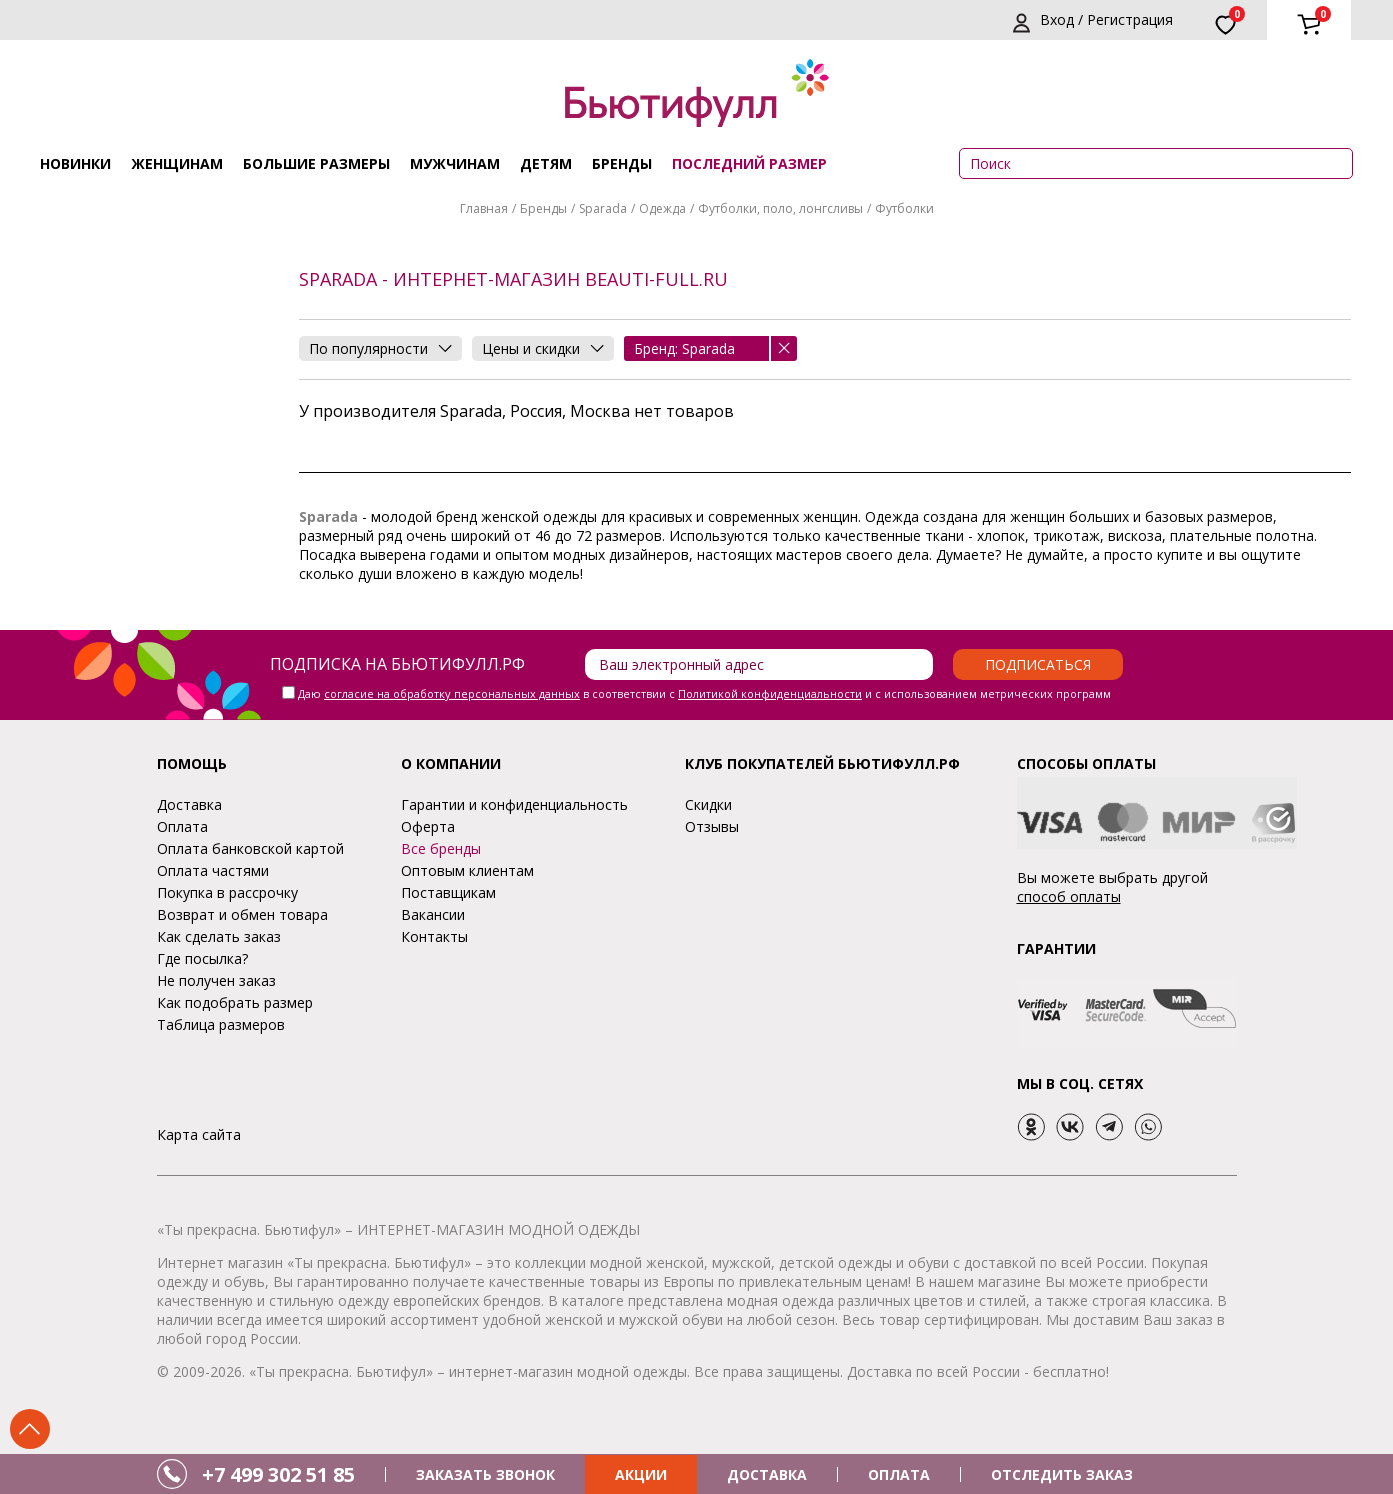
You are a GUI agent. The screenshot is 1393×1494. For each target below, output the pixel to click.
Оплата (182, 826)
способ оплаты (1069, 896)
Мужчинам (455, 163)
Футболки (904, 208)
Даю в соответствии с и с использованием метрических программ (704, 693)
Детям (546, 163)
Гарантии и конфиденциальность (514, 804)
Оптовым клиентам (467, 870)
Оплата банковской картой (250, 848)
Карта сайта (199, 1134)
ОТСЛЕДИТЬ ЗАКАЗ (1062, 1474)
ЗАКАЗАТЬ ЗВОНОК (485, 1474)
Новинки (75, 163)
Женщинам (177, 163)
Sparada (603, 208)
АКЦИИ (641, 1474)
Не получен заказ (216, 980)
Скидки (708, 804)
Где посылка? (202, 958)
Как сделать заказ (219, 936)
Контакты (434, 936)
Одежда (662, 208)
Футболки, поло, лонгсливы (780, 208)
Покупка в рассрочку (227, 892)
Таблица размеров (221, 1024)
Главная (484, 208)
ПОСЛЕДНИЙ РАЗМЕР (749, 163)
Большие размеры (316, 163)
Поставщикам (448, 892)
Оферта (428, 826)
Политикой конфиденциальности (770, 693)
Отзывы (712, 826)
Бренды (622, 163)
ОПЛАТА (899, 1474)
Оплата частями (213, 870)
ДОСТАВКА (767, 1474)
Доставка (189, 804)
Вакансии (433, 914)
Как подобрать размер (235, 1002)
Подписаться (1038, 664)
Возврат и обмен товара (242, 914)
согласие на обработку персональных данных (452, 693)
